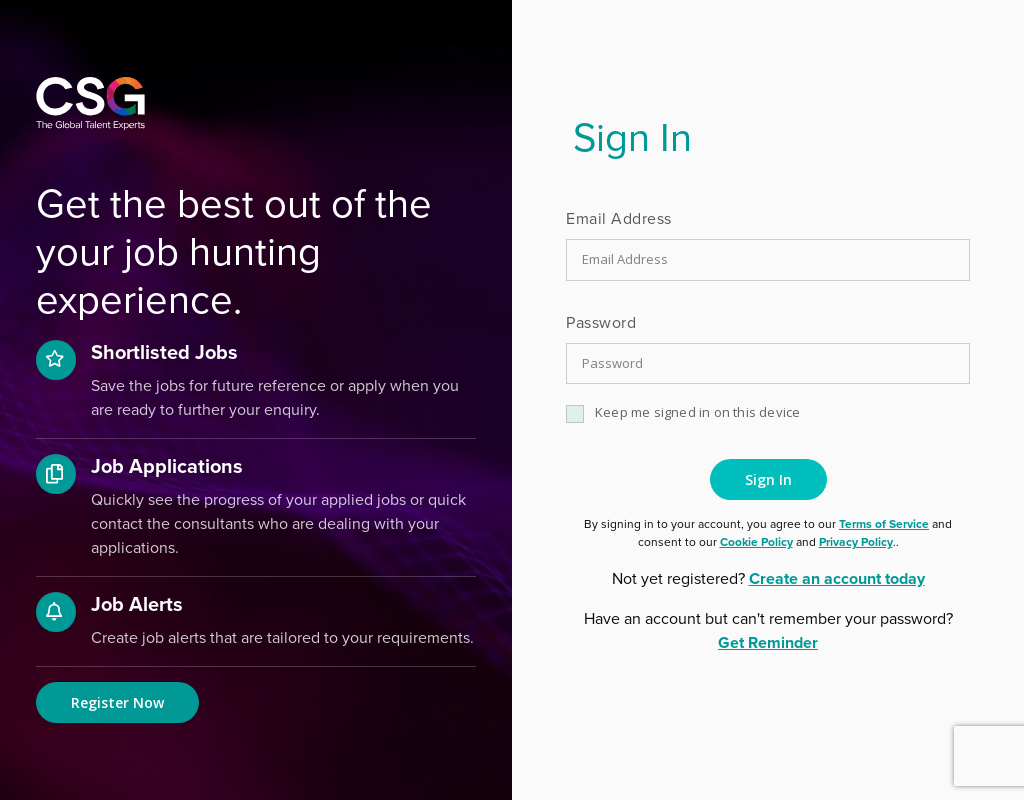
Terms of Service (884, 524)
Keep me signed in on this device (697, 412)
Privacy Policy (856, 542)
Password (601, 322)
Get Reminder (768, 642)
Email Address (619, 218)
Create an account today (837, 578)
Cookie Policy (756, 542)
